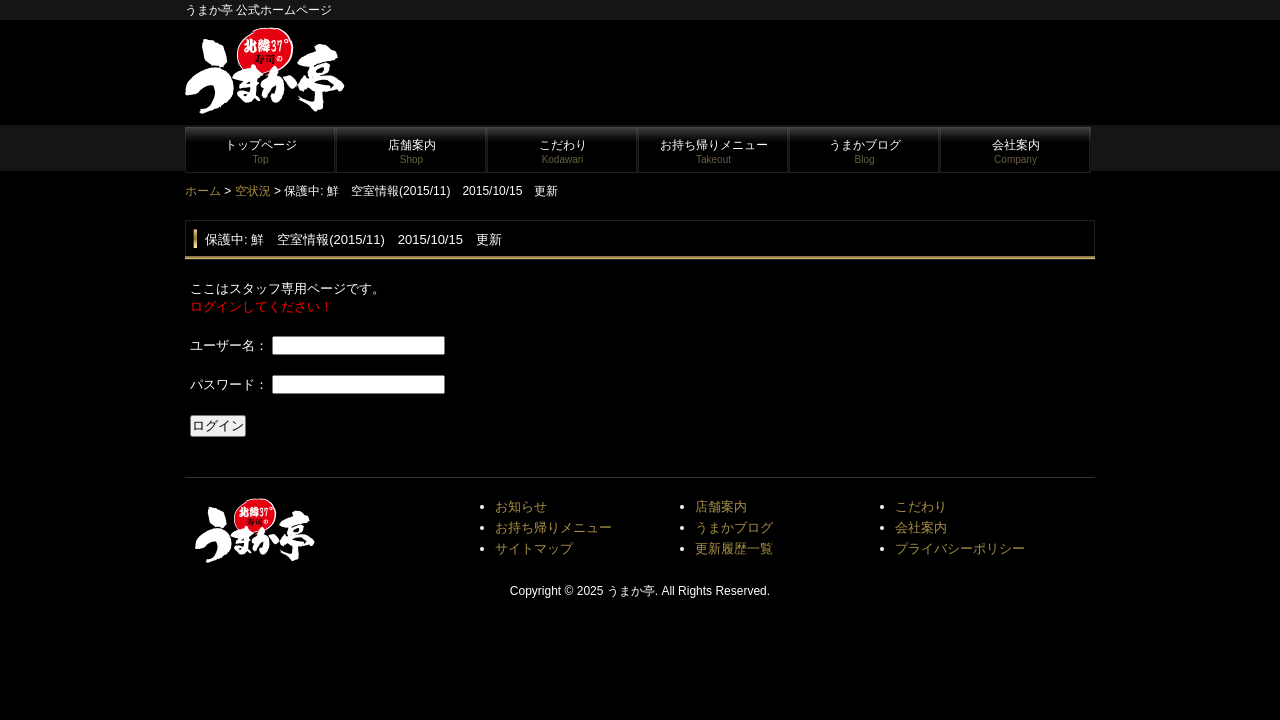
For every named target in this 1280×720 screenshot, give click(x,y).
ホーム (203, 191)
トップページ (261, 151)
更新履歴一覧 (734, 548)
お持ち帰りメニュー (714, 151)
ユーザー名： (229, 345)
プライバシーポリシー (960, 548)
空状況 (253, 191)
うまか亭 (631, 591)
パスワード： (229, 384)
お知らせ (521, 506)
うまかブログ (865, 151)
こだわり (563, 151)
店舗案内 (412, 151)
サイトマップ (534, 548)
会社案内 (1016, 151)
